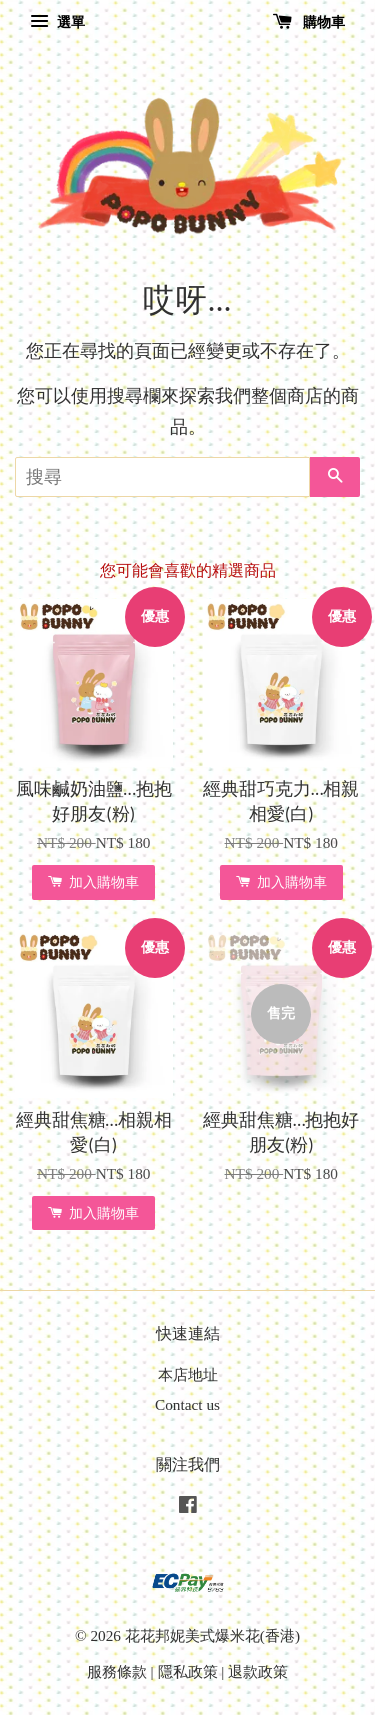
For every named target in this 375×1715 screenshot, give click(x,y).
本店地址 (188, 1374)
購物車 (309, 22)
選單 (57, 22)
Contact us (187, 1404)
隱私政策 (188, 1671)
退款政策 (258, 1671)
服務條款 (117, 1671)
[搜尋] (162, 477)
